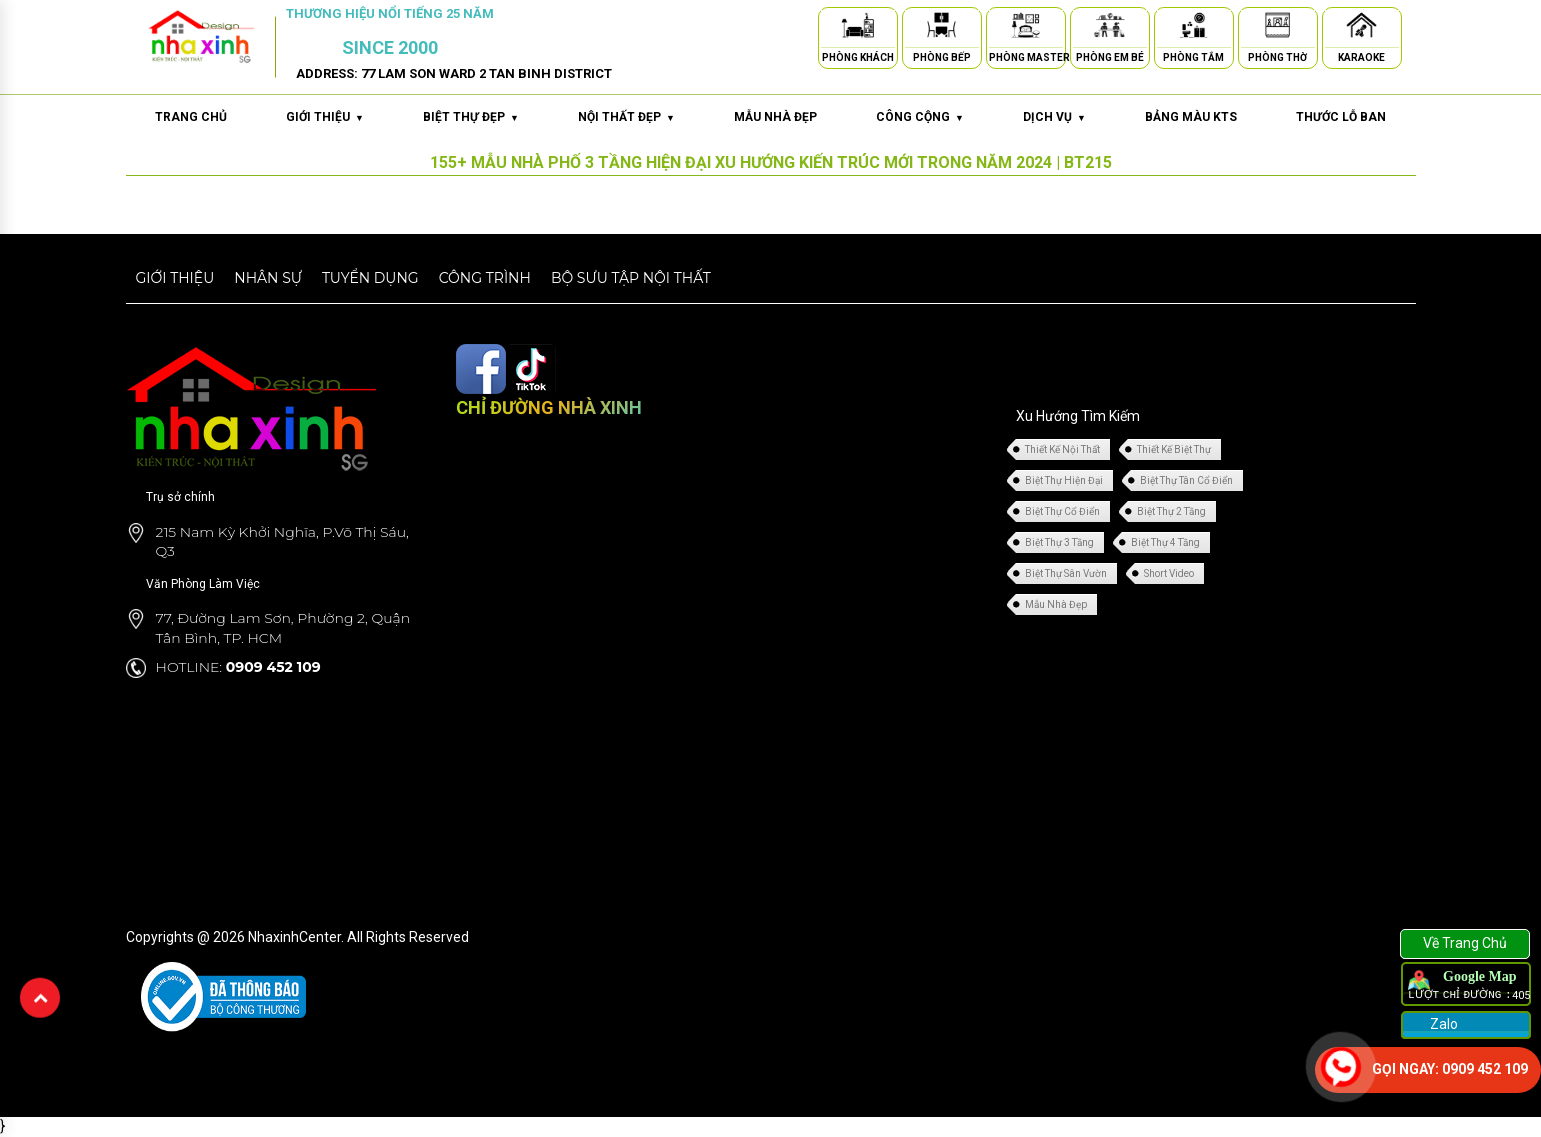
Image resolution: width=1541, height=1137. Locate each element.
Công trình (485, 278)
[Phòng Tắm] (1194, 28)
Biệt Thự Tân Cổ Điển (1186, 480)
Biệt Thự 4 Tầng (1165, 542)
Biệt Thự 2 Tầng (1171, 511)
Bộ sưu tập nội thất (631, 278)
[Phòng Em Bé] (1110, 28)
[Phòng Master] (1026, 28)
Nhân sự (268, 278)
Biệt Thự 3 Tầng (1059, 542)
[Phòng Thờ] (1278, 28)
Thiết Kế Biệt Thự (1174, 449)
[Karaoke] (1362, 28)
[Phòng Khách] (858, 28)
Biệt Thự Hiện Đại (1064, 480)
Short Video (1169, 573)
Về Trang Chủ (1465, 943)
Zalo (1442, 1024)
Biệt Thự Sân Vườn (1066, 573)
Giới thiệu (175, 278)
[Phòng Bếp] (942, 28)
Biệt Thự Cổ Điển (1062, 511)
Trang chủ (191, 117)
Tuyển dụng (370, 278)
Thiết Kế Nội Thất (1062, 449)
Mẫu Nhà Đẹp (1056, 604)
